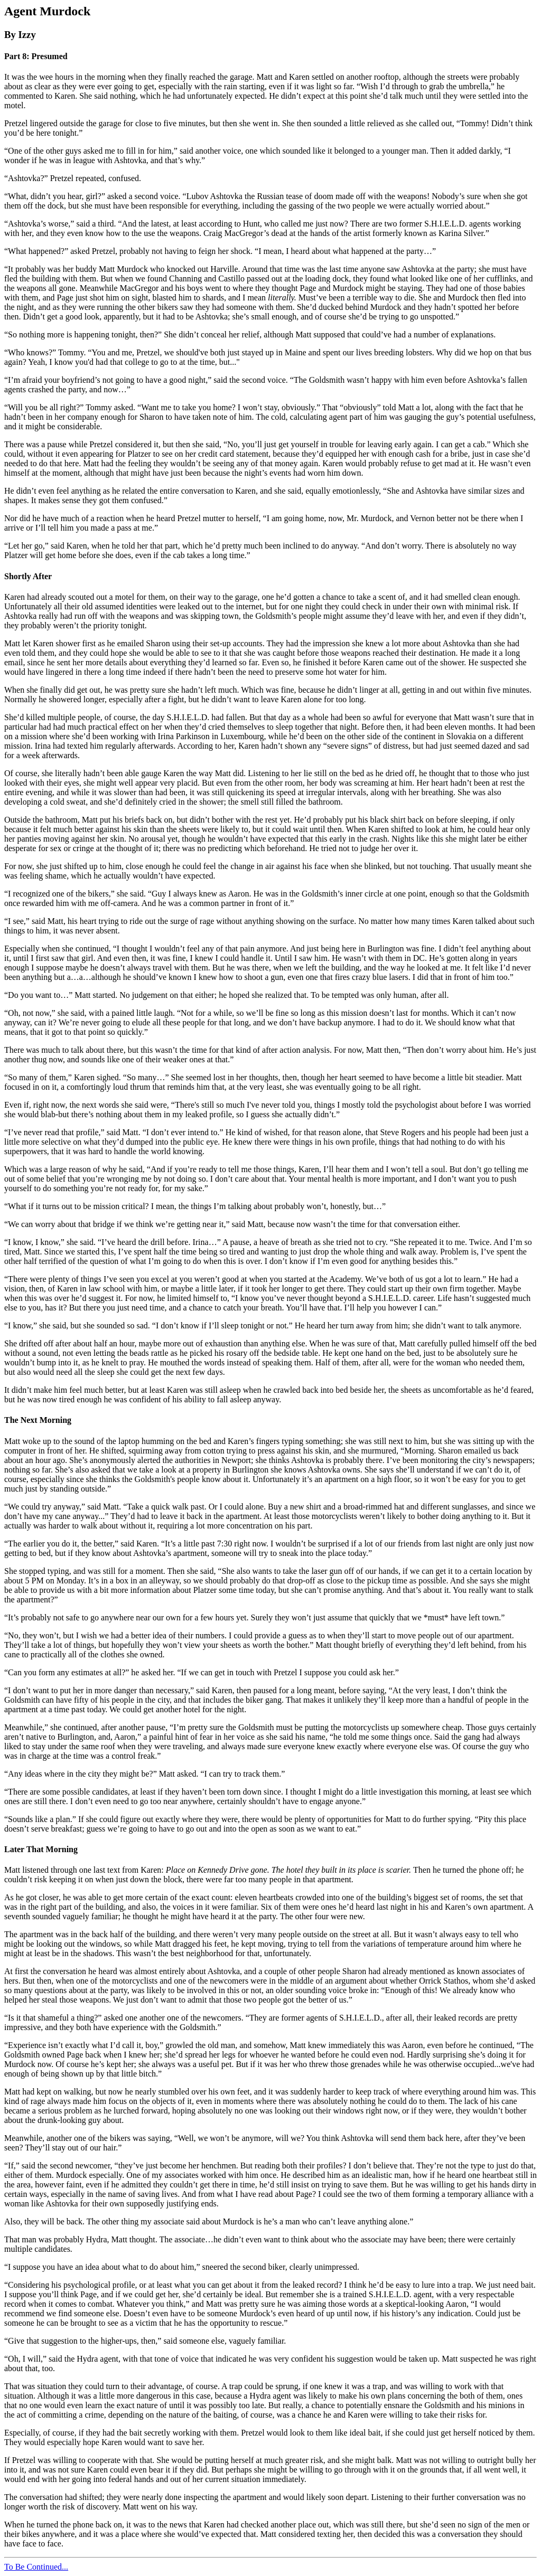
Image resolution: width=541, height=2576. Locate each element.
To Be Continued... (36, 2566)
